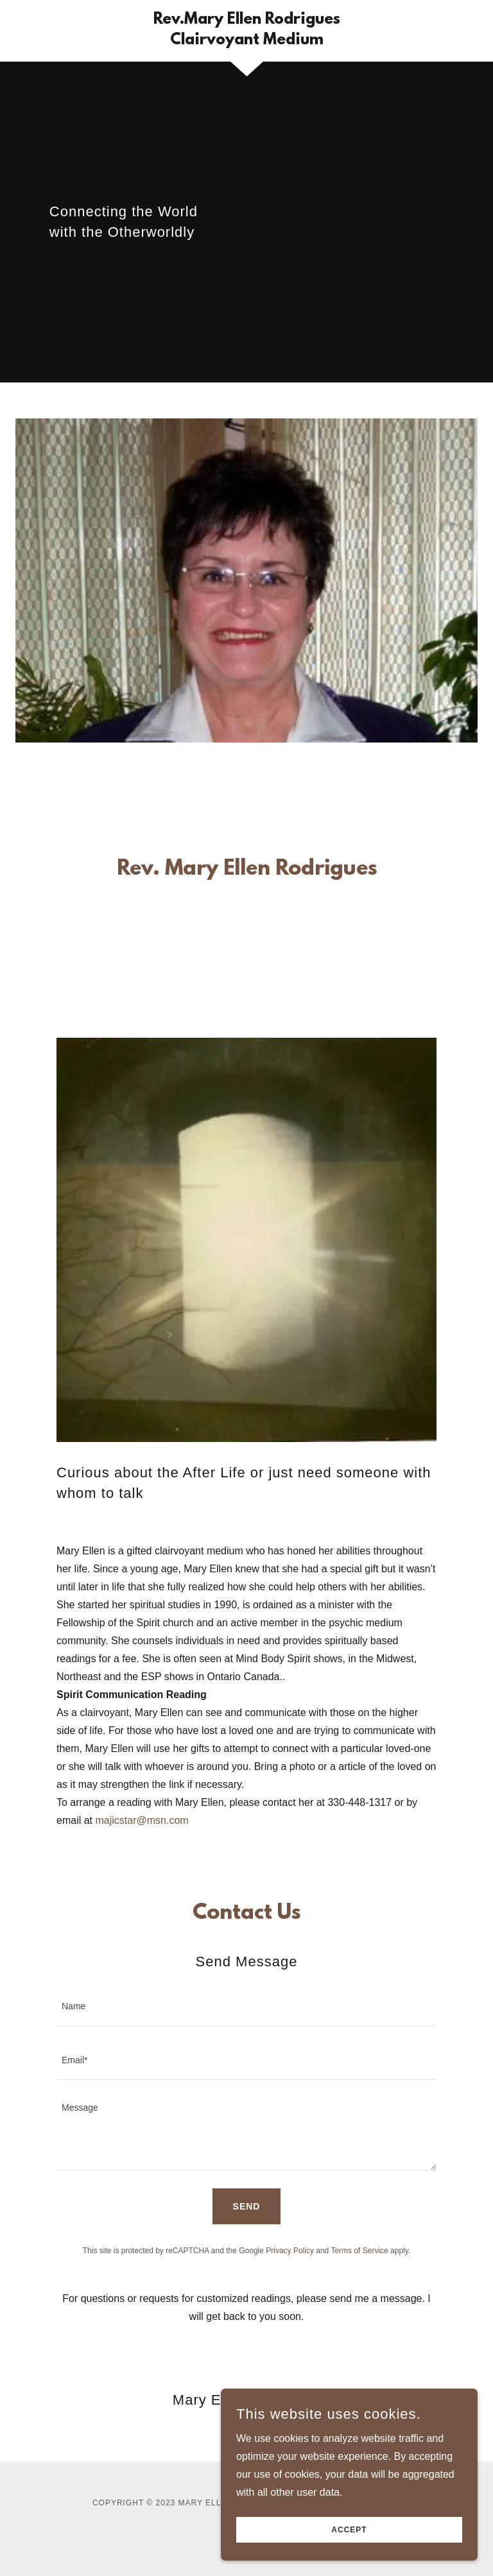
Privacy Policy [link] (290, 2250)
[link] (246, 40)
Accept (349, 2529)
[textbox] (246, 2007)
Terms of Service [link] (359, 2250)
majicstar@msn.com (141, 1820)
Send (247, 2206)
